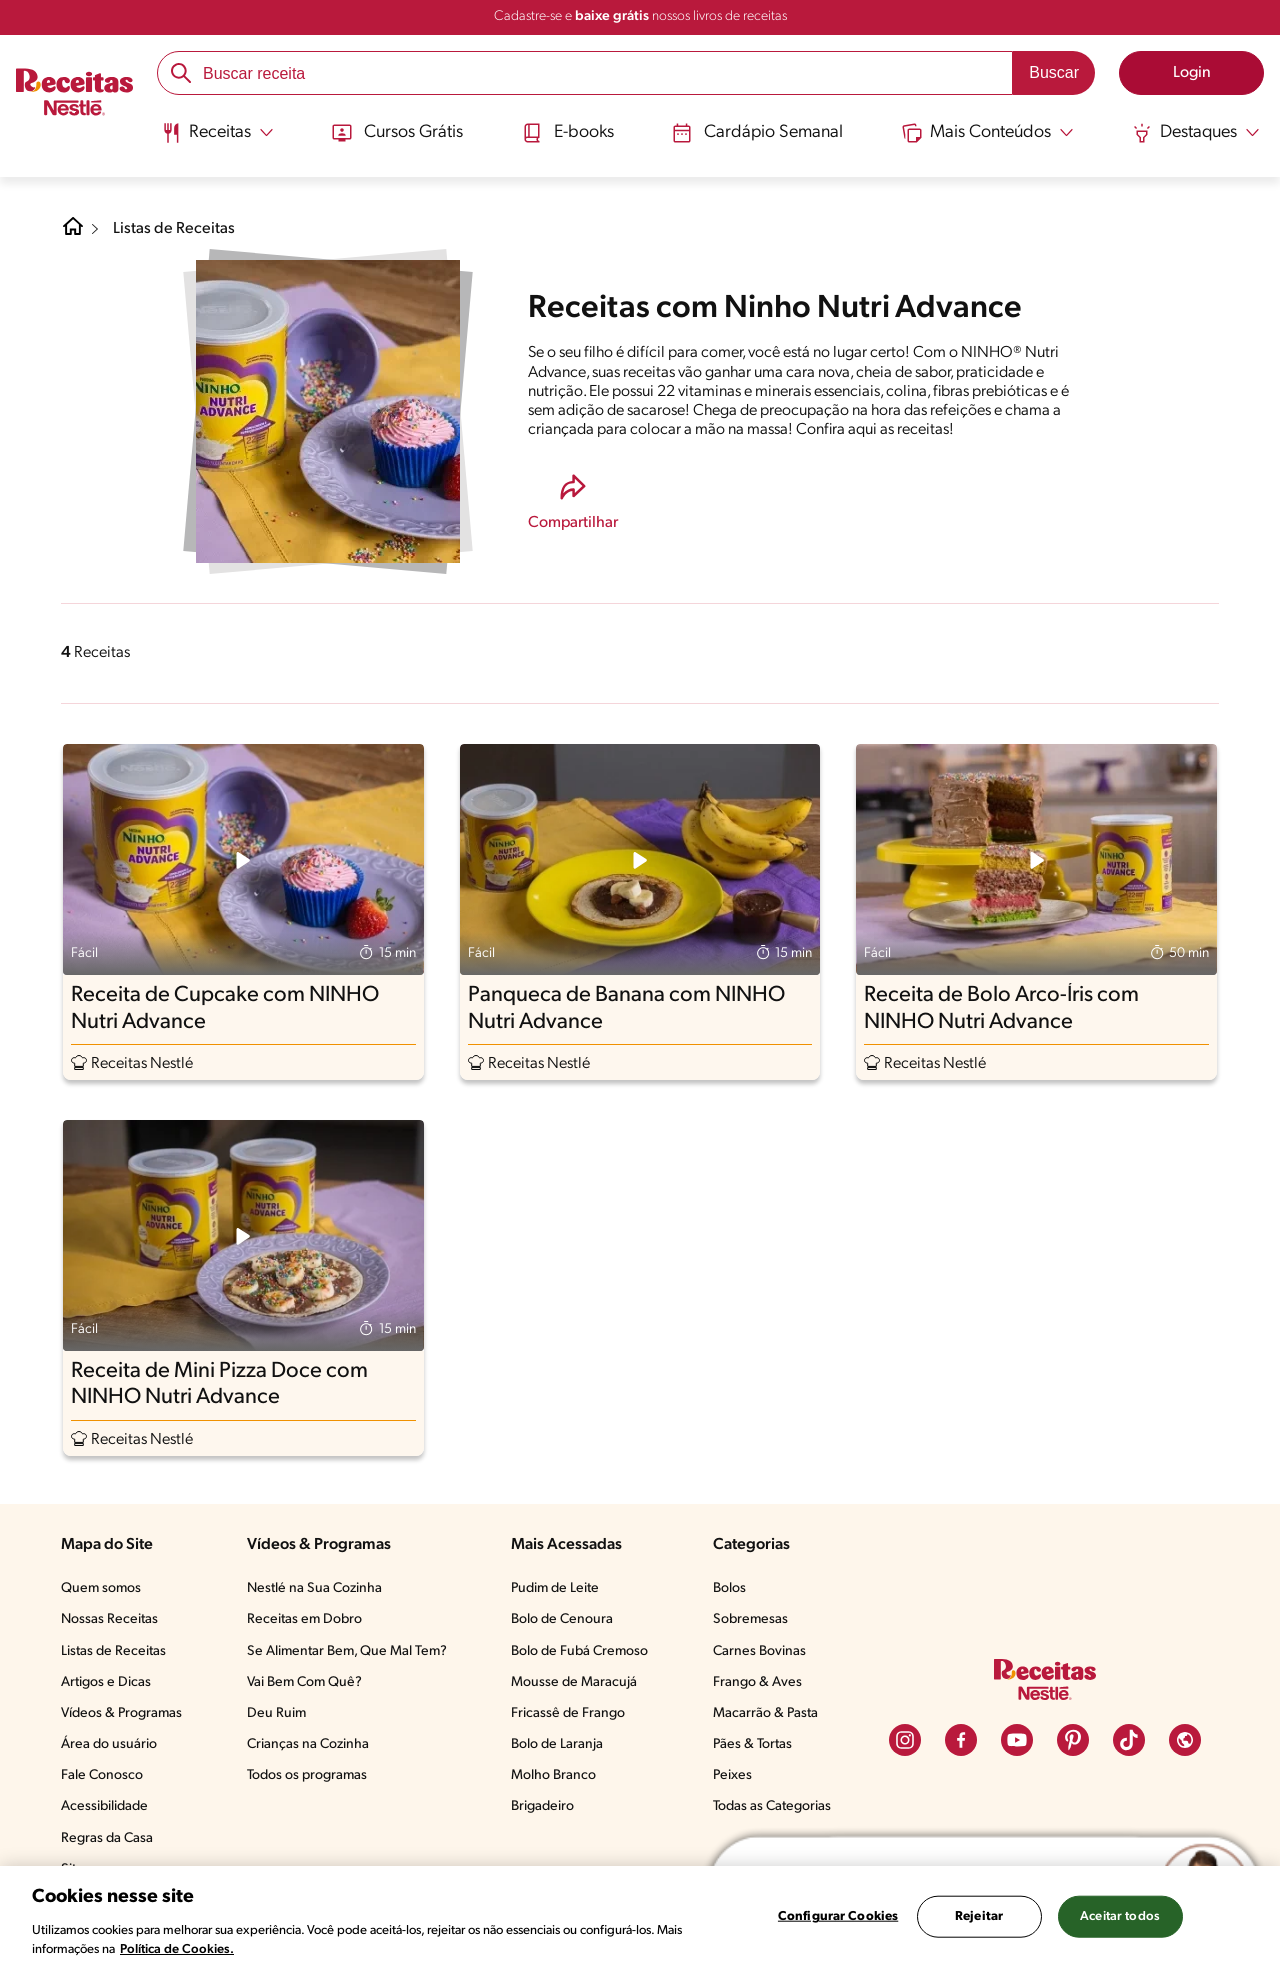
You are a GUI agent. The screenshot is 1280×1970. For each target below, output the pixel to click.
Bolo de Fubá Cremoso (579, 1651)
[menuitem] (217, 140)
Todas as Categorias (772, 1806)
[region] (640, 1918)
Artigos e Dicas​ (106, 1682)
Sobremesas (750, 1619)
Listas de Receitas (174, 229)
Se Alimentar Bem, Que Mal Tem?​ (347, 1651)
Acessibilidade (104, 1806)
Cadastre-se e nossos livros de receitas (640, 16)
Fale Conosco (102, 1775)
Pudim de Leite (555, 1588)
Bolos (729, 1588)
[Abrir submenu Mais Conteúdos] (988, 133)
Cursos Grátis (397, 133)
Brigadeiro (542, 1806)
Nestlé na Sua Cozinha (314, 1588)
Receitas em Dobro (304, 1619)
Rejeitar (979, 1916)
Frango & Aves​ (757, 1682)
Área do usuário (109, 1744)
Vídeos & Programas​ (121, 1713)
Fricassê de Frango (568, 1713)
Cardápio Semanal (757, 133)
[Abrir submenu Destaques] (1196, 133)
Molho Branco (553, 1775)
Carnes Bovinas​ (759, 1651)
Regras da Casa (107, 1838)
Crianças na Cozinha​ (308, 1744)
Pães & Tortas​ (752, 1744)
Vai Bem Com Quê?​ (304, 1682)
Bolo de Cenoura (562, 1619)
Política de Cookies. (177, 1949)
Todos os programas (307, 1775)
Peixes (732, 1775)
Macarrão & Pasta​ (765, 1713)
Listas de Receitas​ (113, 1651)
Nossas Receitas (109, 1619)
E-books (568, 133)
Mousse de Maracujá (574, 1682)
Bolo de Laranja (557, 1744)
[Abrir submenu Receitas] (217, 133)
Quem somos (101, 1588)
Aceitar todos (1120, 1916)
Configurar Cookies (838, 1916)
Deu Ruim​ (276, 1713)
